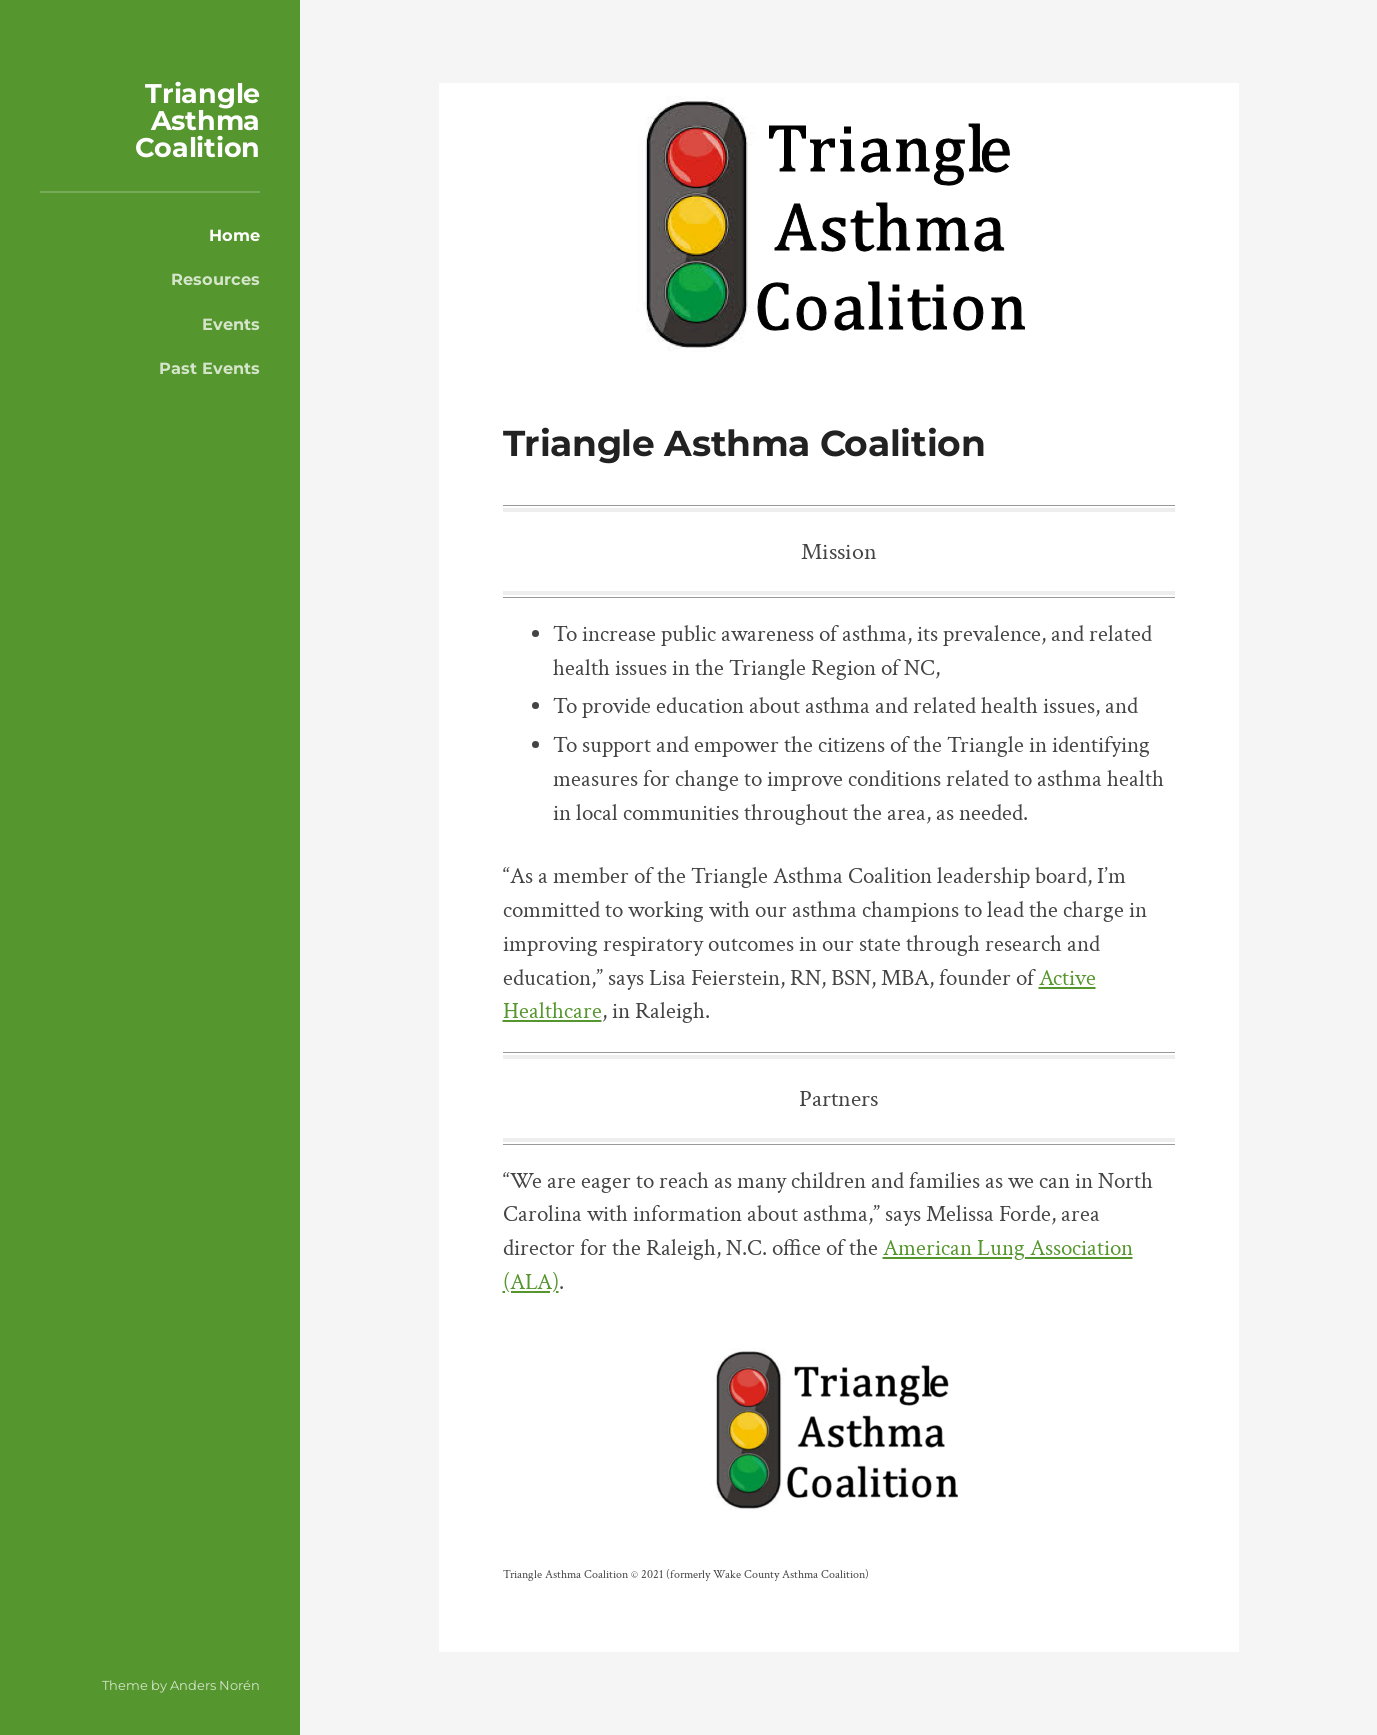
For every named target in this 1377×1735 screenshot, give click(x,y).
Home (234, 235)
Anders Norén (215, 1685)
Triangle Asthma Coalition (197, 120)
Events (231, 324)
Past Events (209, 368)
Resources (215, 279)
